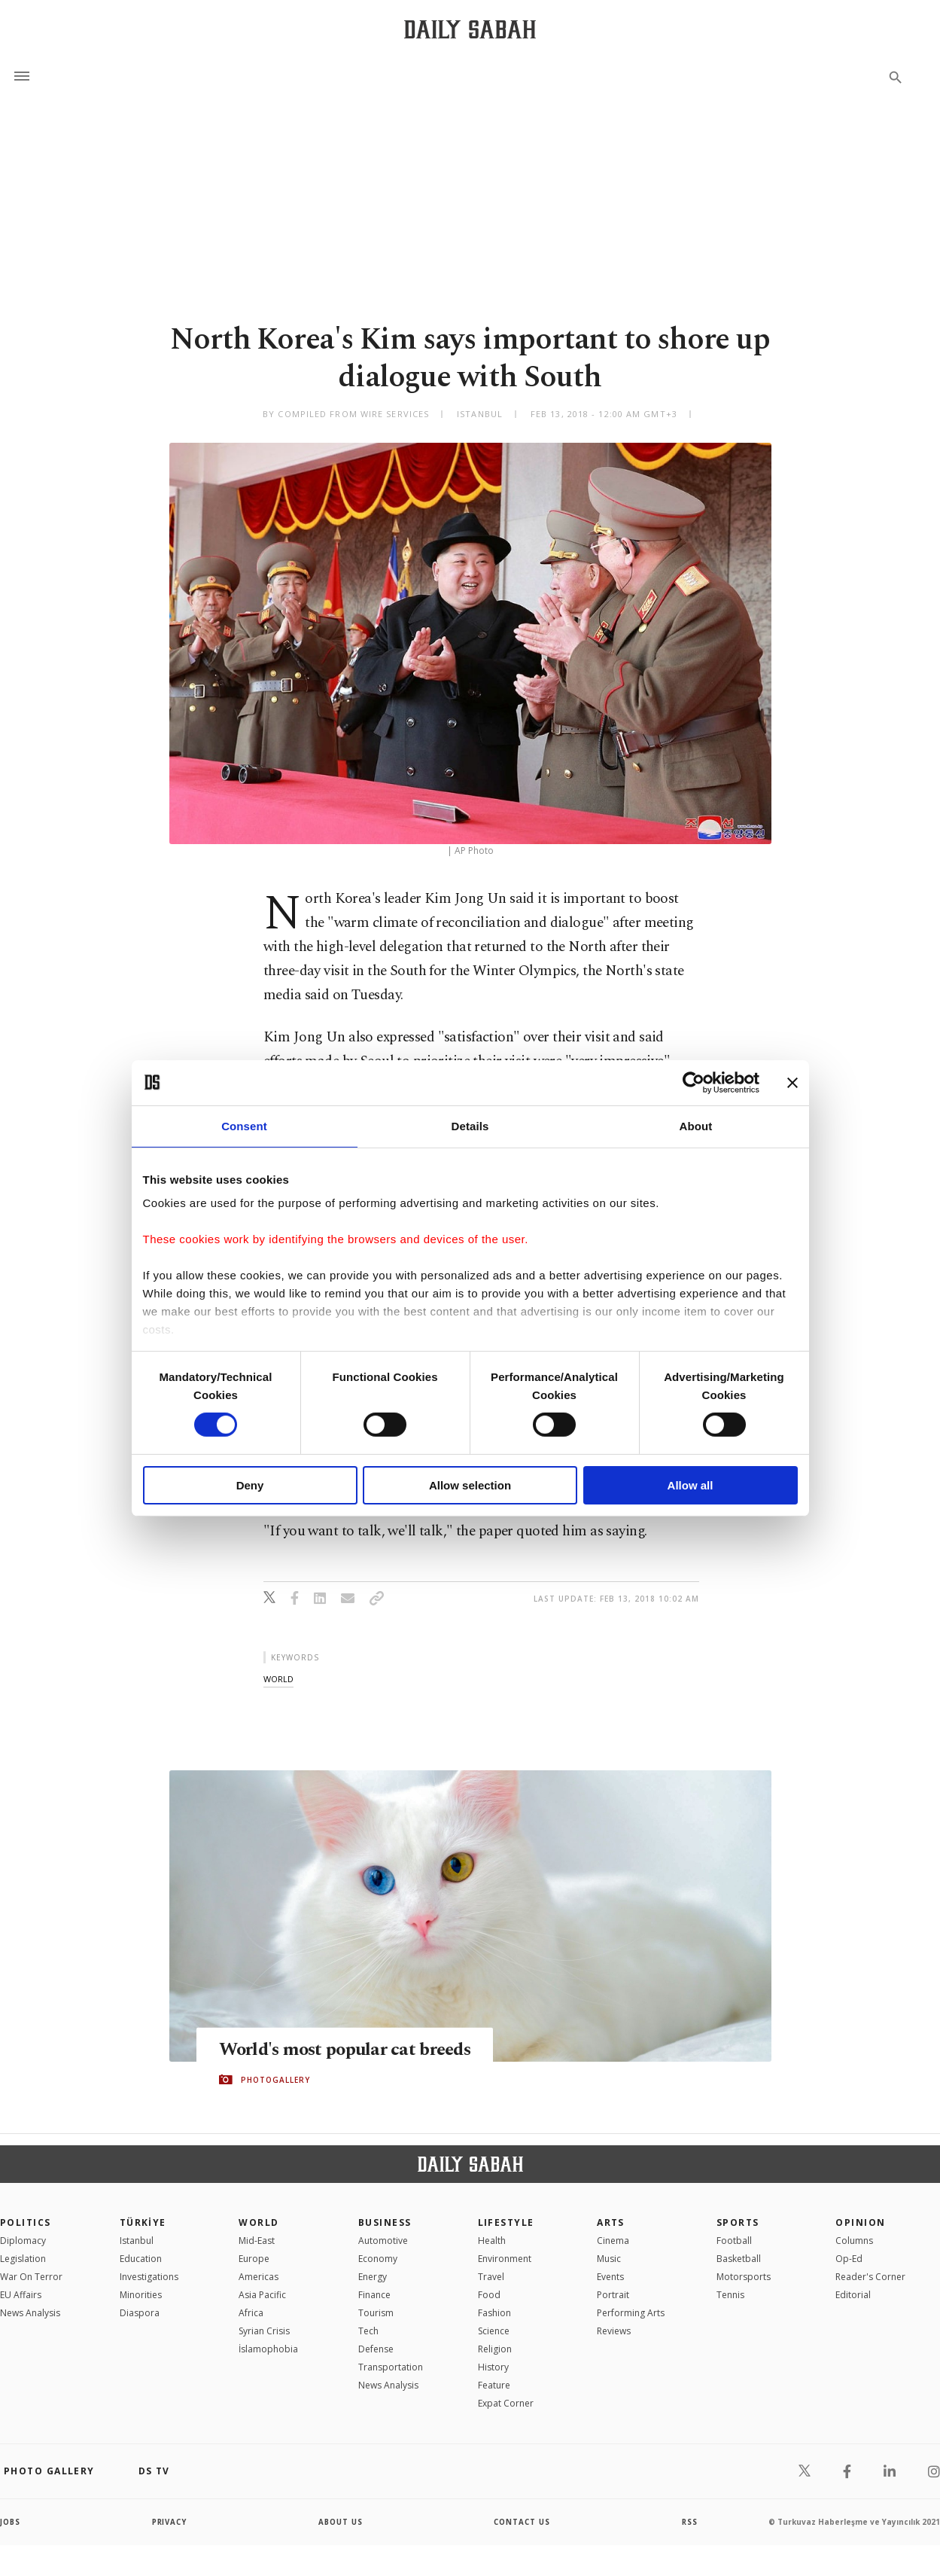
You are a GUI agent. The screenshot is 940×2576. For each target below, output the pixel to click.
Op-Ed (848, 2258)
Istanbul (137, 2240)
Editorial (853, 2294)
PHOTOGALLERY (275, 2080)
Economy (377, 2258)
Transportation (390, 2367)
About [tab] (696, 1125)
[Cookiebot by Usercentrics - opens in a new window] (693, 1082)
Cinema (613, 2240)
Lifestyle (506, 2222)
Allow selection (470, 1485)
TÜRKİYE (143, 2222)
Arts (611, 2222)
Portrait (613, 2294)
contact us (522, 2522)
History (493, 2367)
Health (492, 2240)
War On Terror (31, 2276)
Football (734, 2240)
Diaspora (140, 2312)
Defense (376, 2349)
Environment (504, 2258)
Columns (854, 2240)
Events (610, 2276)
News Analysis (30, 2312)
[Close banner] (792, 1082)
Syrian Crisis (264, 2330)
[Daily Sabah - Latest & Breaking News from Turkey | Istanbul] (470, 29)
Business (385, 2222)
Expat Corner (506, 2403)
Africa (251, 2312)
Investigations (149, 2276)
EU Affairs (20, 2294)
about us (340, 2522)
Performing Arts (631, 2312)
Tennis (730, 2294)
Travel (491, 2276)
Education (141, 2258)
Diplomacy (23, 2240)
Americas (258, 2276)
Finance (374, 2294)
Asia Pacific (262, 2294)
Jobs (11, 2522)
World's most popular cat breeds (349, 2049)
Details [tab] (470, 1125)
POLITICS (25, 2222)
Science (494, 2330)
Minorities (141, 2294)
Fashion (494, 2312)
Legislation (23, 2258)
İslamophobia (268, 2349)
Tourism (376, 2312)
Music (609, 2258)
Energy (372, 2276)
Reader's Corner (870, 2276)
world (278, 1678)
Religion (495, 2349)
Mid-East (257, 2240)
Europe (254, 2258)
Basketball (738, 2258)
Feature (494, 2385)
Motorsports (743, 2276)
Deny (250, 1485)
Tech (368, 2330)
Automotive (383, 2240)
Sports (737, 2222)
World (258, 2222)
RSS (689, 2522)
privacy (170, 2522)
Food (489, 2294)
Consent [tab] (244, 1125)
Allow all (690, 1485)
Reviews (614, 2330)
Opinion (860, 2222)
